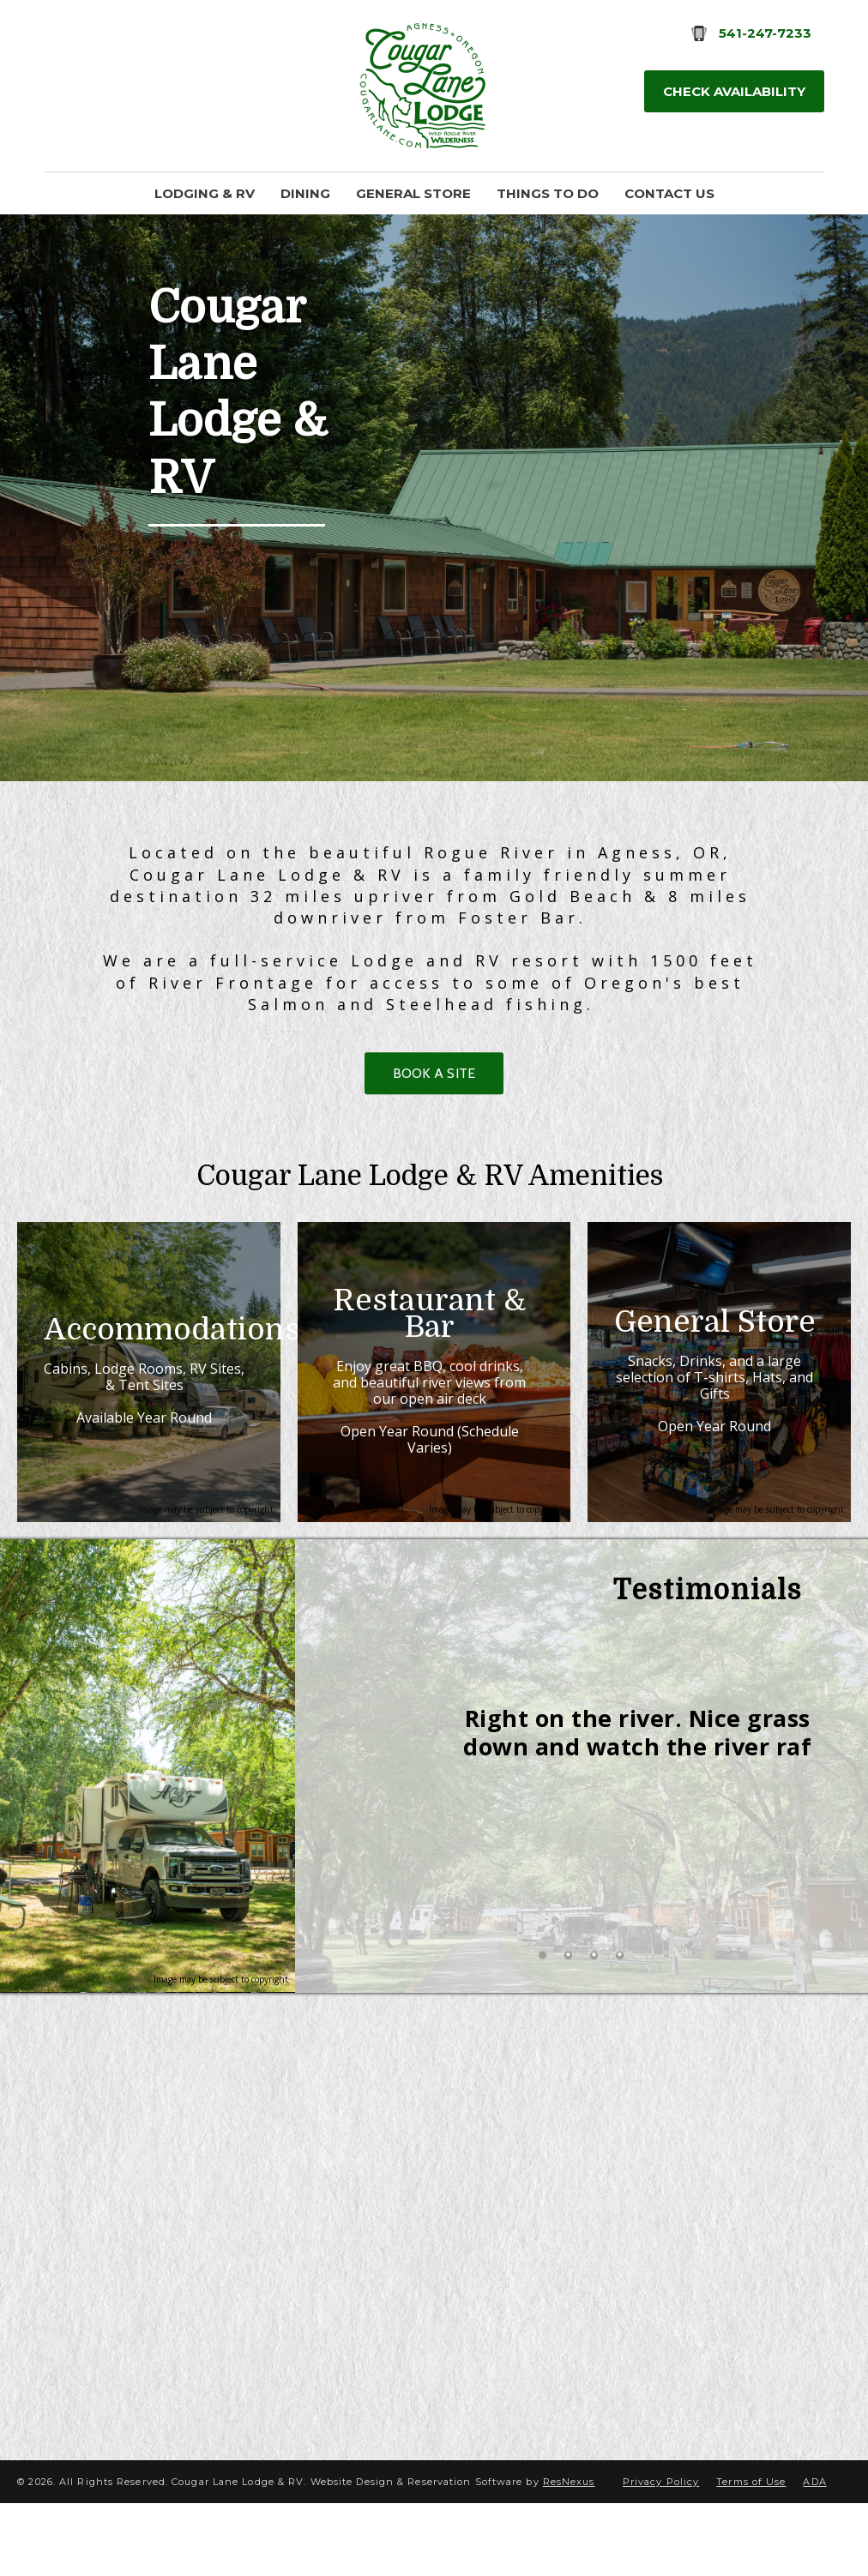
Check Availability (734, 91)
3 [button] (594, 2040)
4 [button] (620, 2040)
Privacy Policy (661, 2555)
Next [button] (780, 1831)
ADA (814, 2555)
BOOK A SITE (434, 1073)
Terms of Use (751, 2555)
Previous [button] (383, 1831)
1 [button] (543, 2040)
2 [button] (568, 2040)
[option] (582, 1790)
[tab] (543, 2040)
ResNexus (569, 2555)
